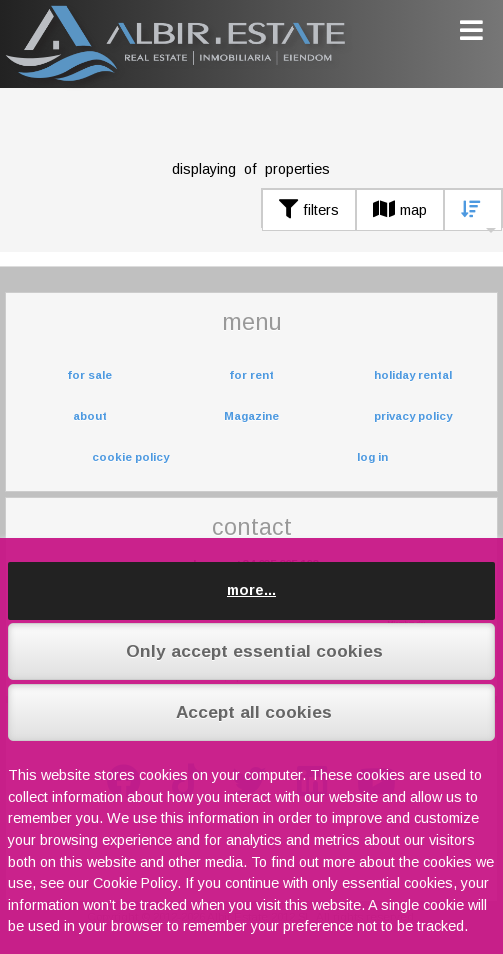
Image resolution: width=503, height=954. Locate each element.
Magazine (251, 416)
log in (372, 457)
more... (251, 590)
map (400, 210)
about (90, 416)
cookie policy (130, 457)
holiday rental (413, 375)
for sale (89, 375)
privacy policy (413, 416)
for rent (251, 375)
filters (309, 210)
